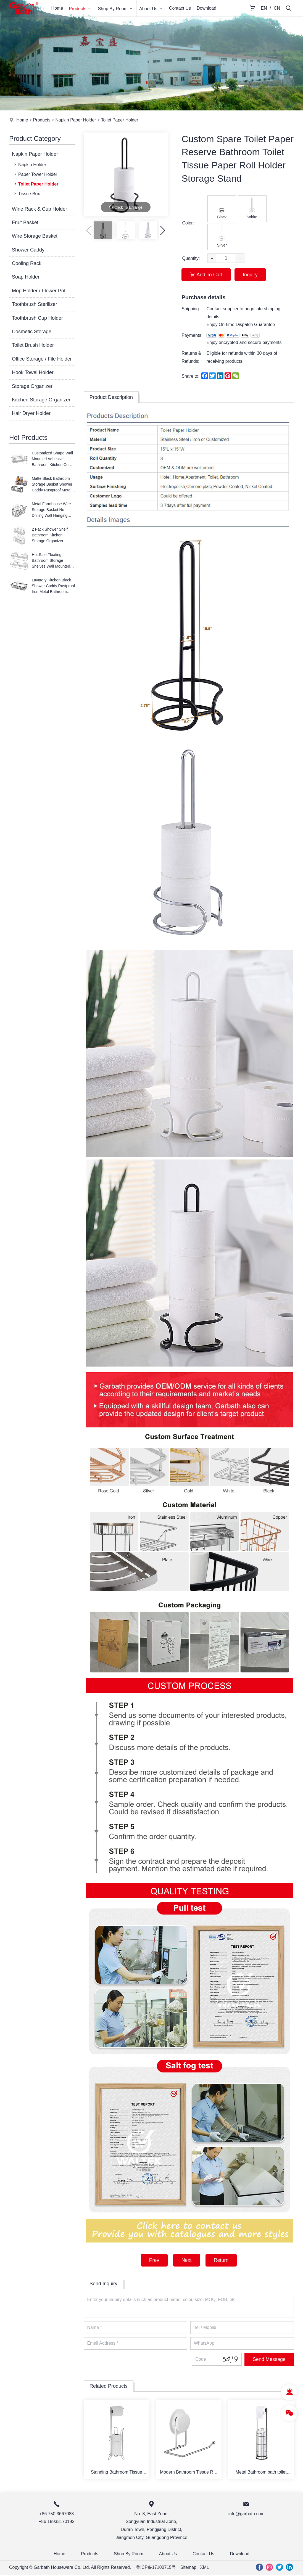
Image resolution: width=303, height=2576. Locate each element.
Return (221, 2260)
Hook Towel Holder (33, 372)
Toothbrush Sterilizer (34, 304)
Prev (153, 2260)
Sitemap (189, 2568)
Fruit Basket (25, 222)
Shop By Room (115, 8)
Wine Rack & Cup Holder (39, 209)
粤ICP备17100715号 (156, 2568)
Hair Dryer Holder (31, 413)
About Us (151, 8)
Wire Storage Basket (34, 236)
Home (57, 8)
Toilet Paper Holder (120, 120)
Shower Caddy (28, 250)
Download (206, 8)
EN (264, 8)
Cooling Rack (26, 263)
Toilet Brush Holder (33, 345)
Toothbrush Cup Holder (37, 318)
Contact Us (180, 8)
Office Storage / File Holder (42, 359)
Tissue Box (26, 193)
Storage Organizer (32, 386)
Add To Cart (206, 274)
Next (186, 2260)
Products (80, 8)
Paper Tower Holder (35, 174)
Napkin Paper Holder (76, 120)
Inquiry (251, 274)
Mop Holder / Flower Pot (38, 290)
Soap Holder (25, 277)
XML (205, 2568)
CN (277, 8)
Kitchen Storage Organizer (41, 400)
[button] (163, 230)
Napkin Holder (29, 164)
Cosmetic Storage (31, 331)
